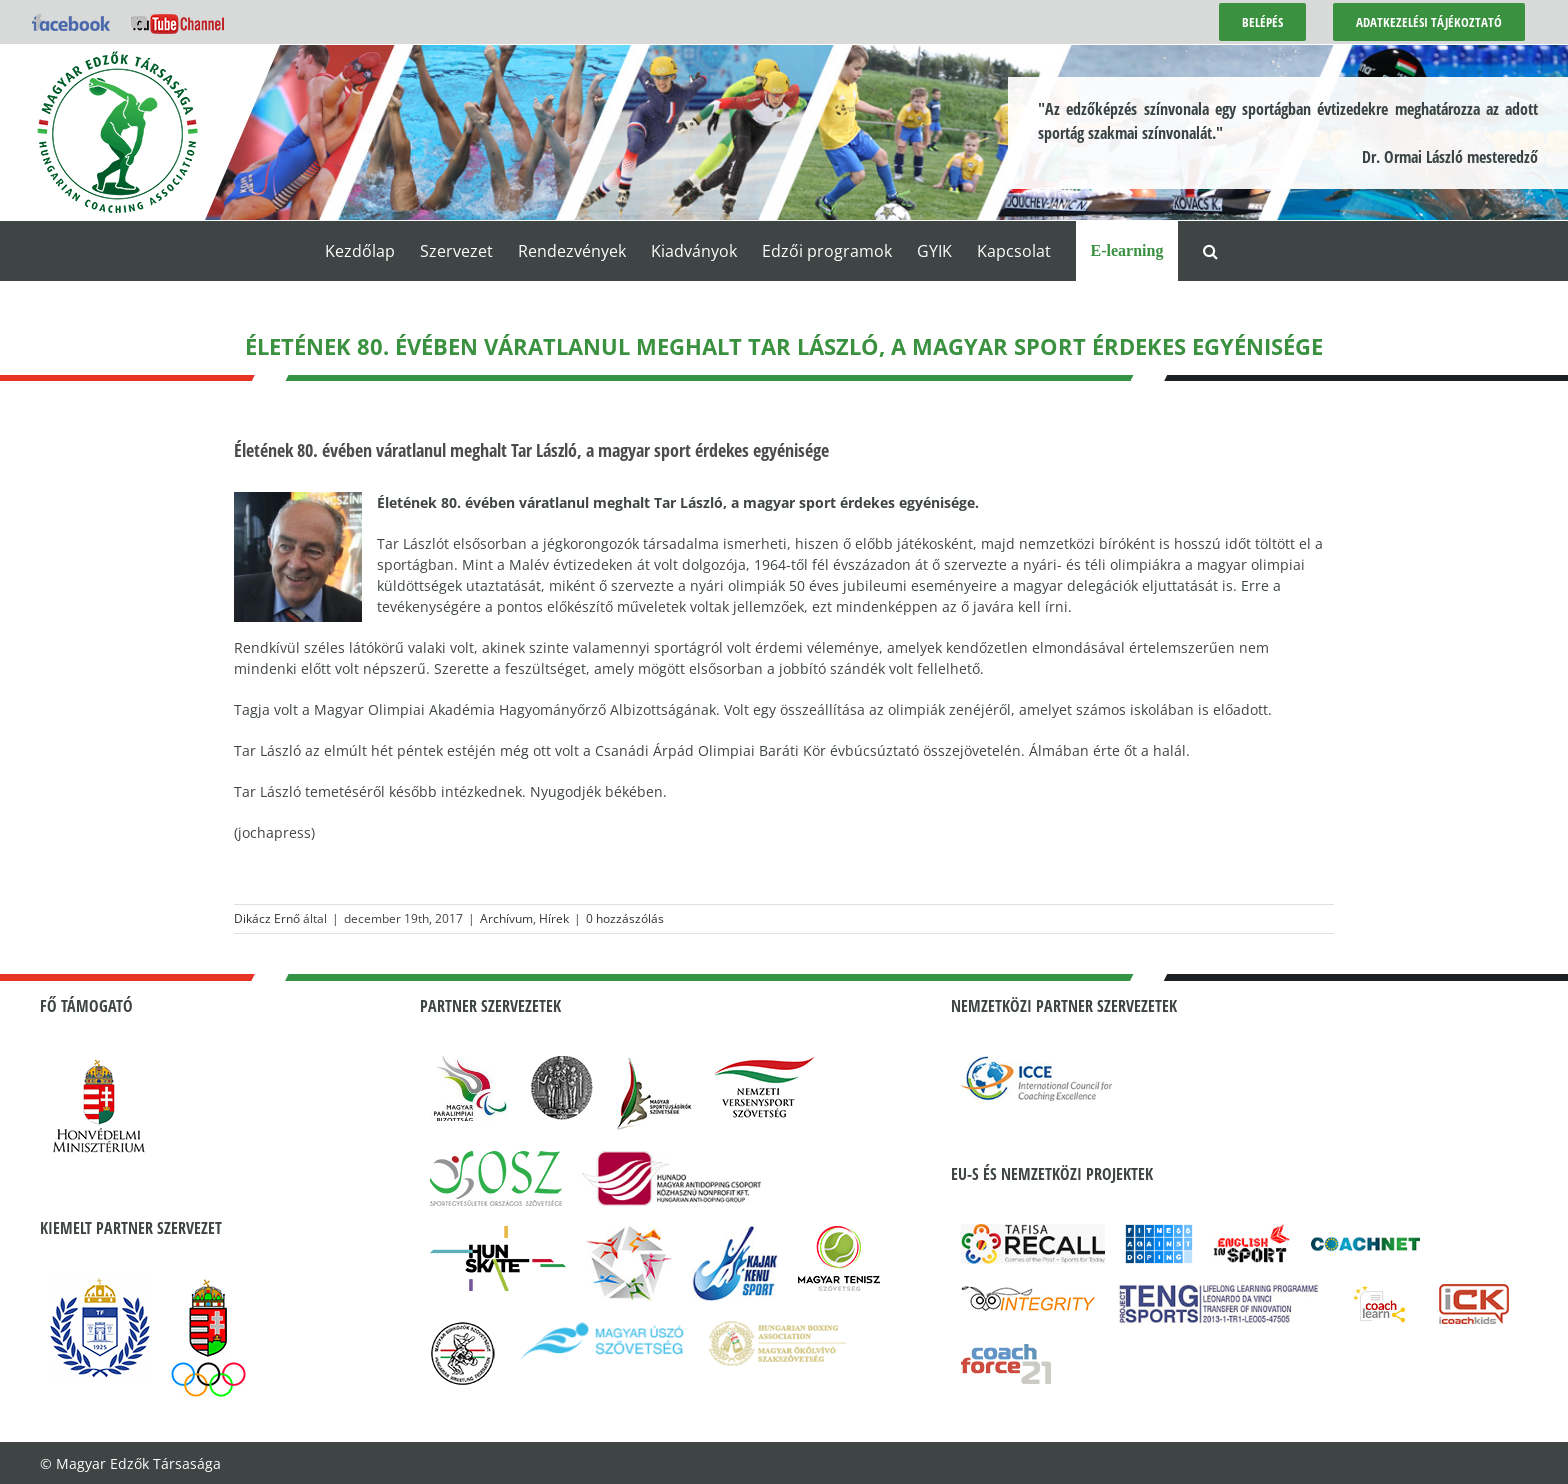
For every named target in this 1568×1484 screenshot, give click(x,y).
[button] (1210, 251)
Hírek (554, 918)
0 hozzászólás (625, 918)
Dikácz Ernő (267, 918)
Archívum (506, 918)
